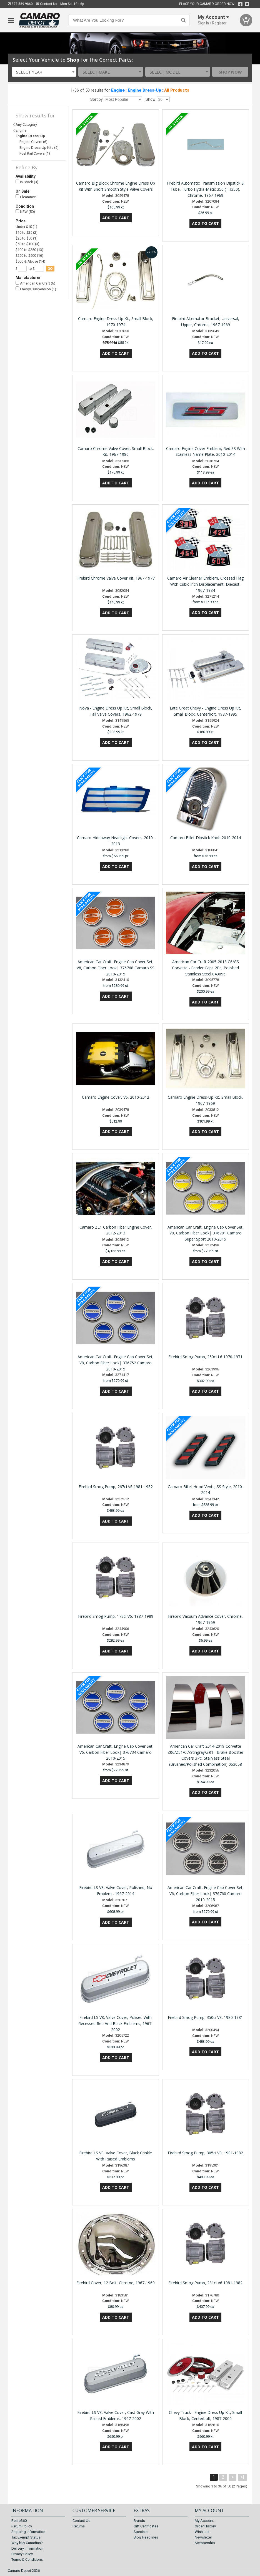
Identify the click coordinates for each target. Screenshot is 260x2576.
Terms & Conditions (27, 2559)
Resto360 (19, 2521)
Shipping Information (28, 2532)
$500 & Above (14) (30, 261)
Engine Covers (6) (33, 142)
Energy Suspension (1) (36, 288)
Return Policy (21, 2526)
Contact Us (46, 4)
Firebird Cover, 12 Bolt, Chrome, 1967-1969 (115, 2282)
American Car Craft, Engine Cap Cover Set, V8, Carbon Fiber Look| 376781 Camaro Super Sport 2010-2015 (206, 1233)
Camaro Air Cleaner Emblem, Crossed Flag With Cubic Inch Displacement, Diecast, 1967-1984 (205, 584)
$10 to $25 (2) (27, 232)
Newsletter (203, 2537)
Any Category (26, 124)
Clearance (26, 196)
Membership (205, 2543)
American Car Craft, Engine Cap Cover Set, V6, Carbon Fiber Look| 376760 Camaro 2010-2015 (206, 1893)
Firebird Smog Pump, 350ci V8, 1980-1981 (205, 2017)
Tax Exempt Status (26, 2537)
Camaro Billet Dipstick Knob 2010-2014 (205, 837)
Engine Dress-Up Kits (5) (39, 147)
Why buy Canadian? (27, 2543)
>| (242, 2477)
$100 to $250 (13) (29, 250)
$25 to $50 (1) (27, 238)
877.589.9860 (20, 4)
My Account (204, 2521)
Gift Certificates (146, 2526)
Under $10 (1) (26, 227)
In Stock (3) (27, 182)
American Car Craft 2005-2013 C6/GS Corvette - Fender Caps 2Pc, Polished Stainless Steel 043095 (205, 968)
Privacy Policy (22, 2554)
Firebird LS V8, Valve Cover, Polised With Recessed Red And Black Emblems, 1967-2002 (115, 2023)
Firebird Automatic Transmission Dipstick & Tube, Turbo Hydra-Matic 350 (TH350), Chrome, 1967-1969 (205, 189)
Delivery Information (27, 2548)
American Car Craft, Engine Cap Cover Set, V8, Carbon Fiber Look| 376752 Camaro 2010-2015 (116, 1363)
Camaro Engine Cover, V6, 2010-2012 (115, 1097)
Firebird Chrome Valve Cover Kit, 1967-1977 (115, 578)
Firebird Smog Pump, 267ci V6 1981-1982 (116, 1486)
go (50, 268)
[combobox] (44, 72)
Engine (118, 90)
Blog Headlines (146, 2537)
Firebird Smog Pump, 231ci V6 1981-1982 (205, 2282)
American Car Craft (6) (35, 283)
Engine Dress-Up (144, 90)
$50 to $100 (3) (27, 244)
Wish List (202, 2532)
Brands (139, 2521)
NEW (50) (25, 211)
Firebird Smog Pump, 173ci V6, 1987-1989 (115, 1616)
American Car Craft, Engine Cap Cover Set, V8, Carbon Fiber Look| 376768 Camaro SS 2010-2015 (115, 968)
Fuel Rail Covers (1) (34, 153)
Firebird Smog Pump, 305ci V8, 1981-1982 (205, 2152)
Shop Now (230, 72)
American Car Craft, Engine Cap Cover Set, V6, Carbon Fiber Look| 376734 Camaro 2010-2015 (116, 1752)
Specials (141, 2532)
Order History (205, 2526)
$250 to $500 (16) (29, 255)
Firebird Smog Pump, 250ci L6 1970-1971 (205, 1356)
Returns (78, 2526)
